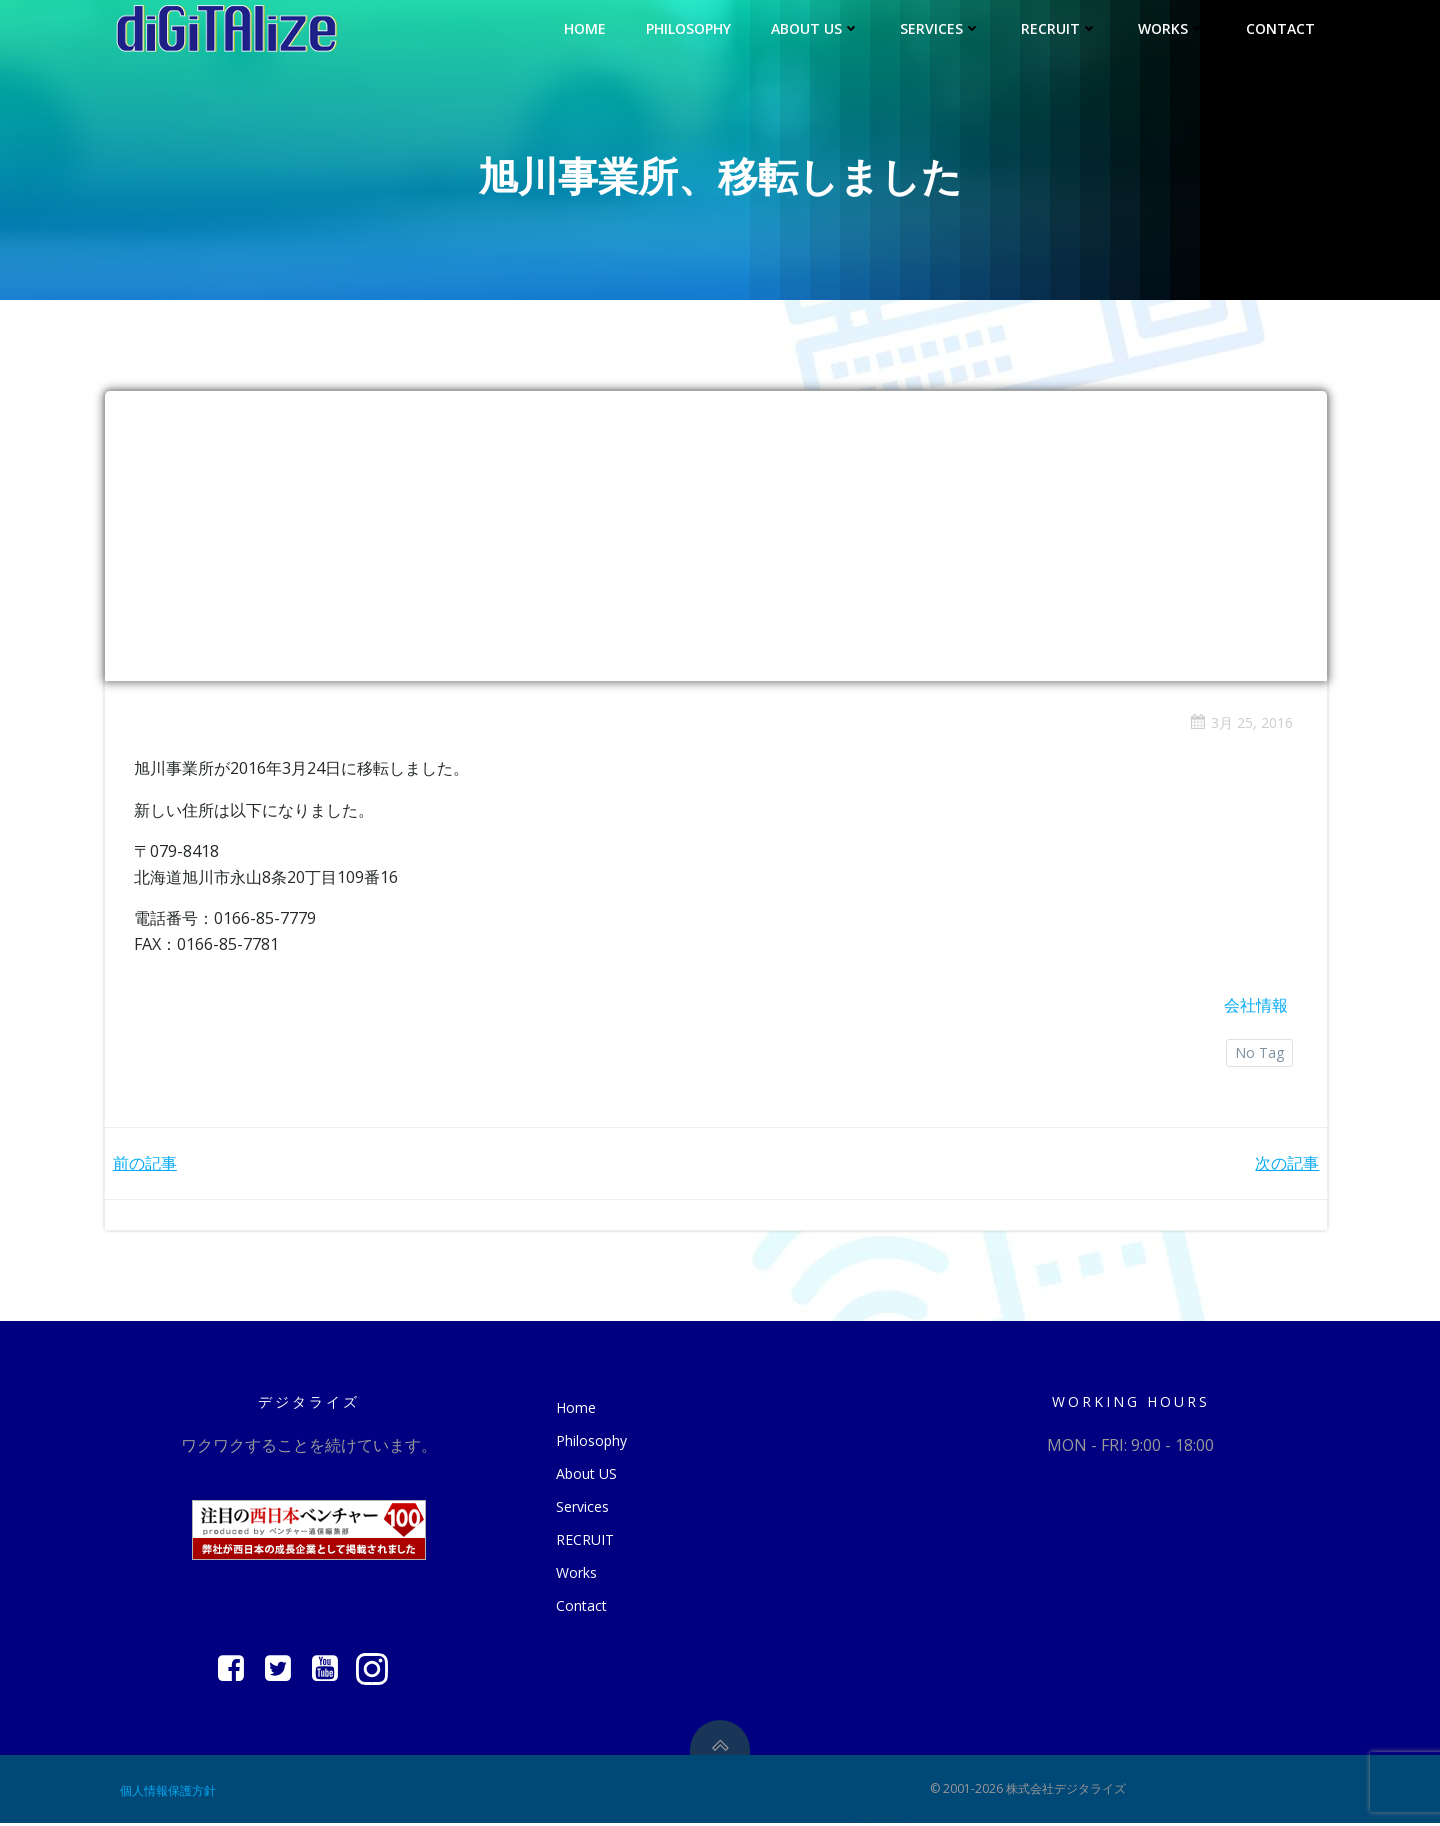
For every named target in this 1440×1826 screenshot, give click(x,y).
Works (1173, 27)
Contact (1281, 27)
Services (941, 27)
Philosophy (689, 27)
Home (586, 27)
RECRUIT (1060, 27)
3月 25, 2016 (1240, 723)
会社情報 (1255, 1006)
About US (816, 27)
